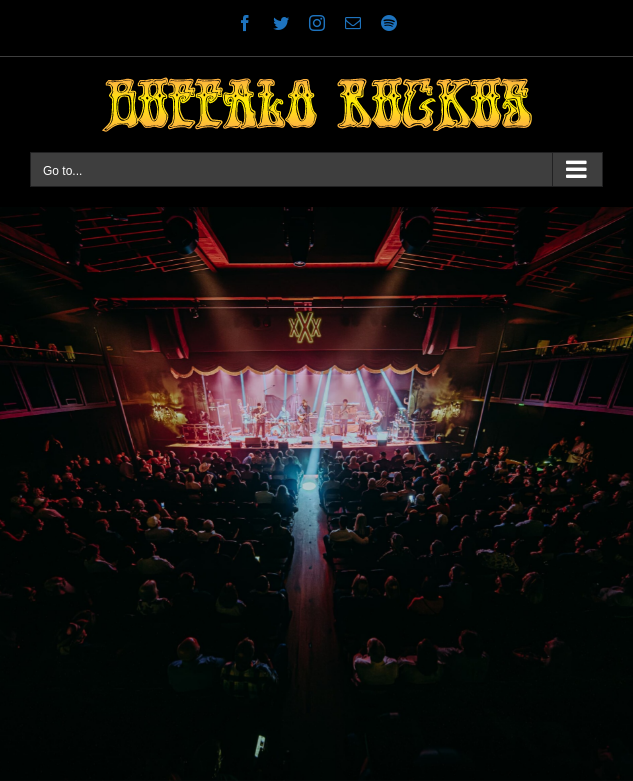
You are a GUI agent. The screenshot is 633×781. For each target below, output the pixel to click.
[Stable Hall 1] (316, 494)
